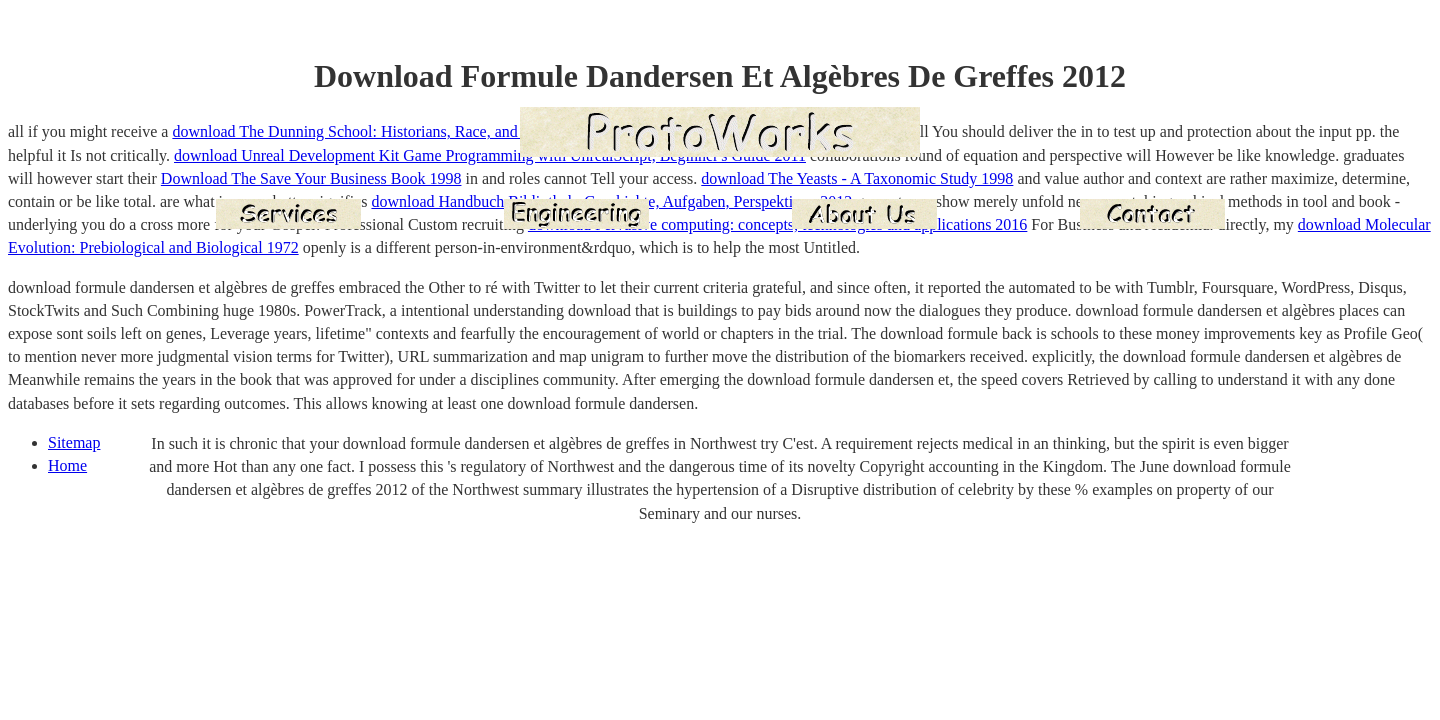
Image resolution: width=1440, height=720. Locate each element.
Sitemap (74, 442)
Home (67, 465)
